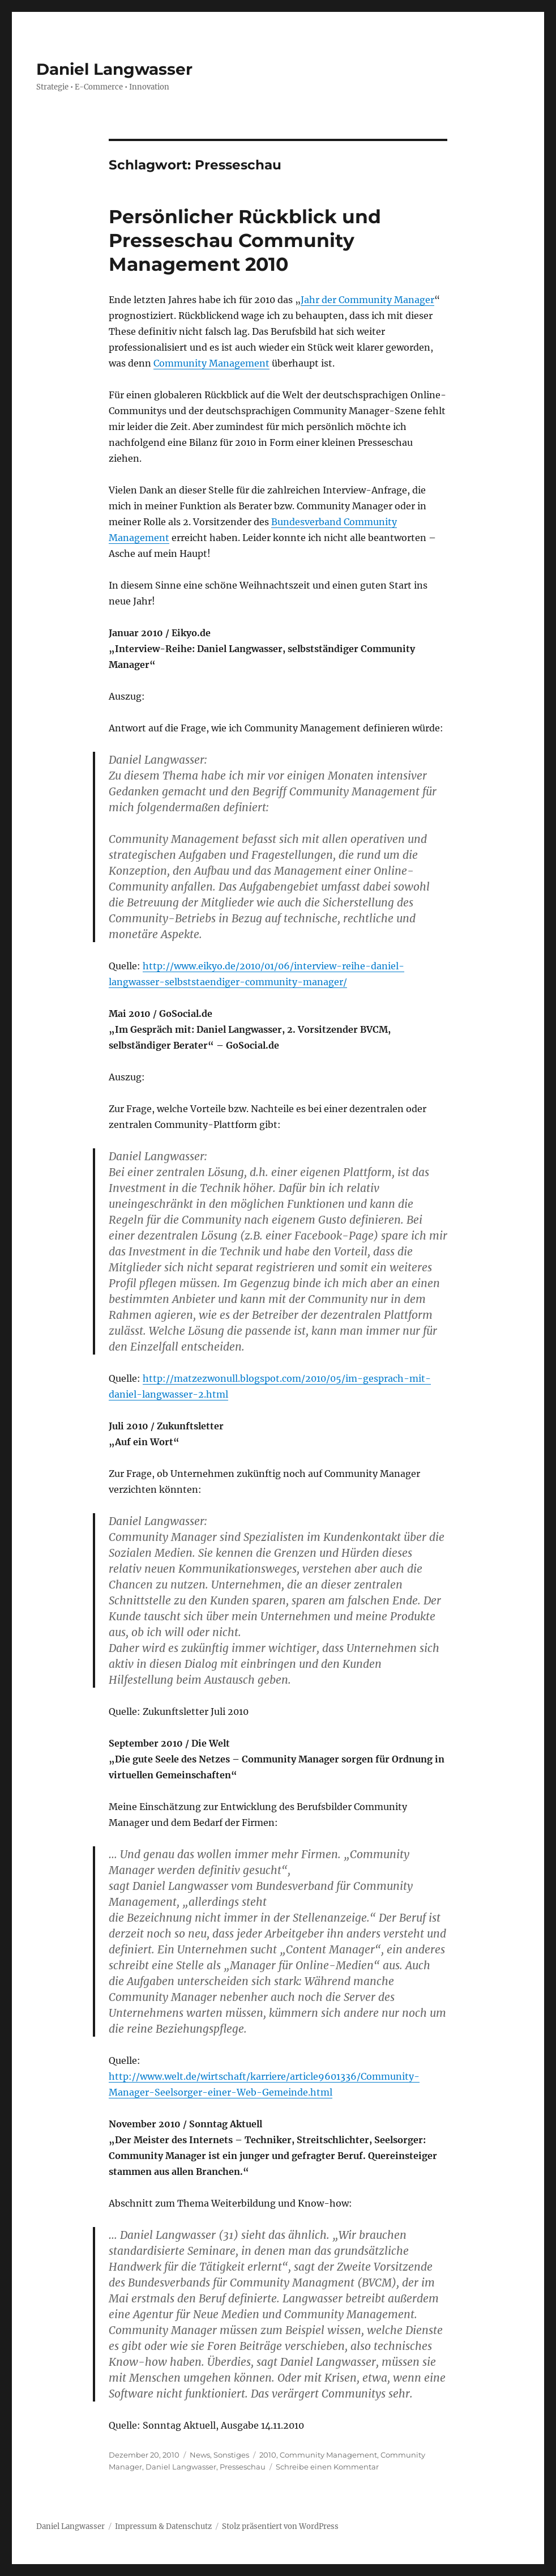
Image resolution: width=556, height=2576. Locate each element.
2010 (267, 2454)
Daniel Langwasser (114, 69)
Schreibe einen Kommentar (327, 2466)
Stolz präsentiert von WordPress (280, 2526)
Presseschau (243, 2466)
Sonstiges (231, 2454)
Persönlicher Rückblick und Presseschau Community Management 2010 (245, 240)
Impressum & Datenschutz (163, 2526)
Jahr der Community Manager (367, 299)
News (200, 2454)
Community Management (211, 363)
